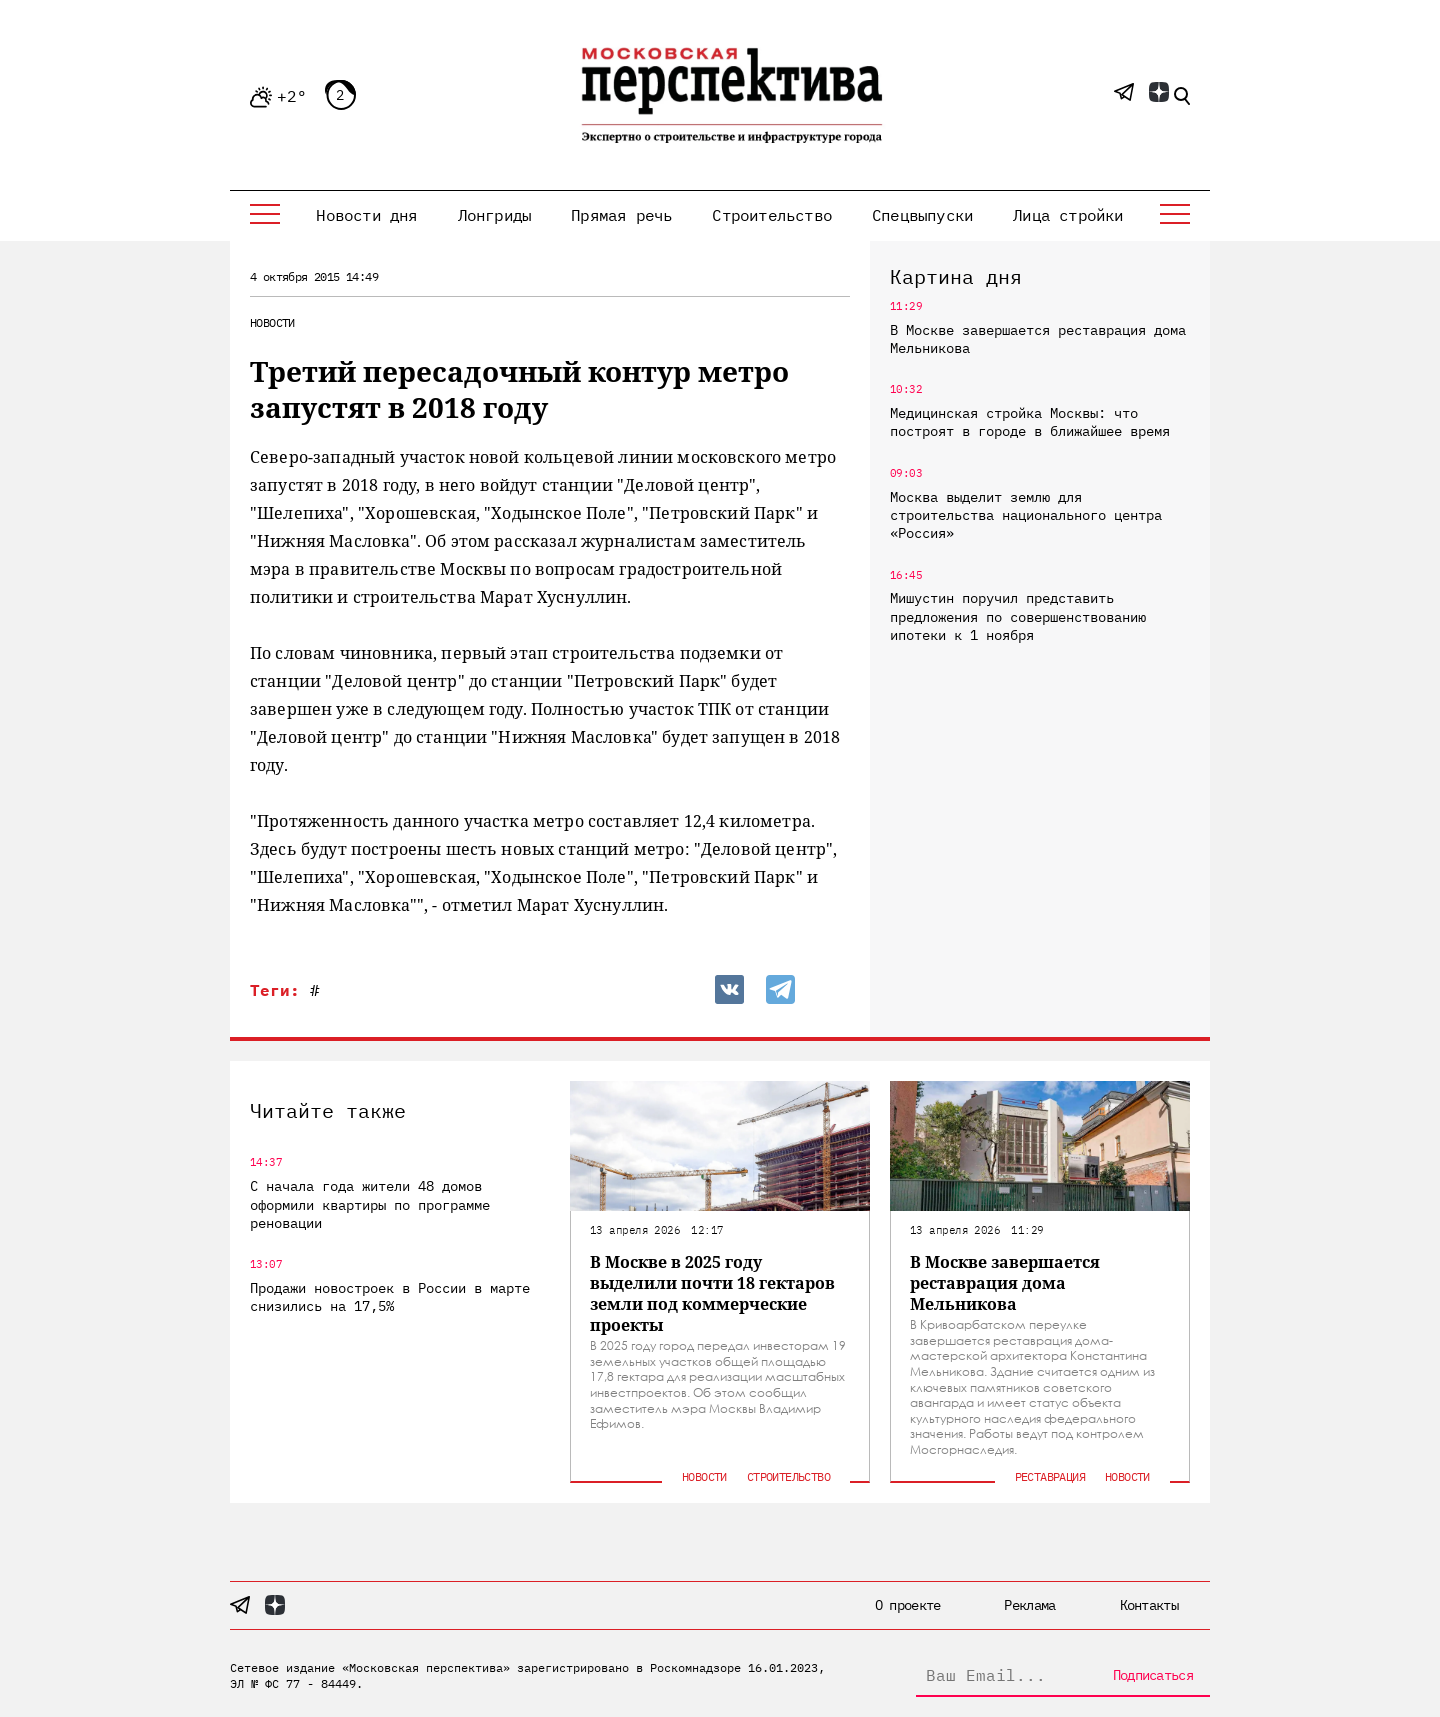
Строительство (772, 215)
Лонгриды (495, 215)
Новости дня (366, 215)
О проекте (908, 1605)
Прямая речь (621, 215)
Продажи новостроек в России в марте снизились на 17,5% (390, 1297)
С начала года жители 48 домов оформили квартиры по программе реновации (370, 1204)
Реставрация (1050, 1476)
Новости (272, 322)
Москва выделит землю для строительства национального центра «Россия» (1026, 515)
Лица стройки (1068, 215)
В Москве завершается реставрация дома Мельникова (1038, 339)
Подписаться (1153, 1675)
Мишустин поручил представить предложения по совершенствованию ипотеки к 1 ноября (1018, 616)
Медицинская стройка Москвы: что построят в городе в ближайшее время (1030, 422)
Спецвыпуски (922, 215)
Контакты (1149, 1605)
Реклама (1029, 1605)
